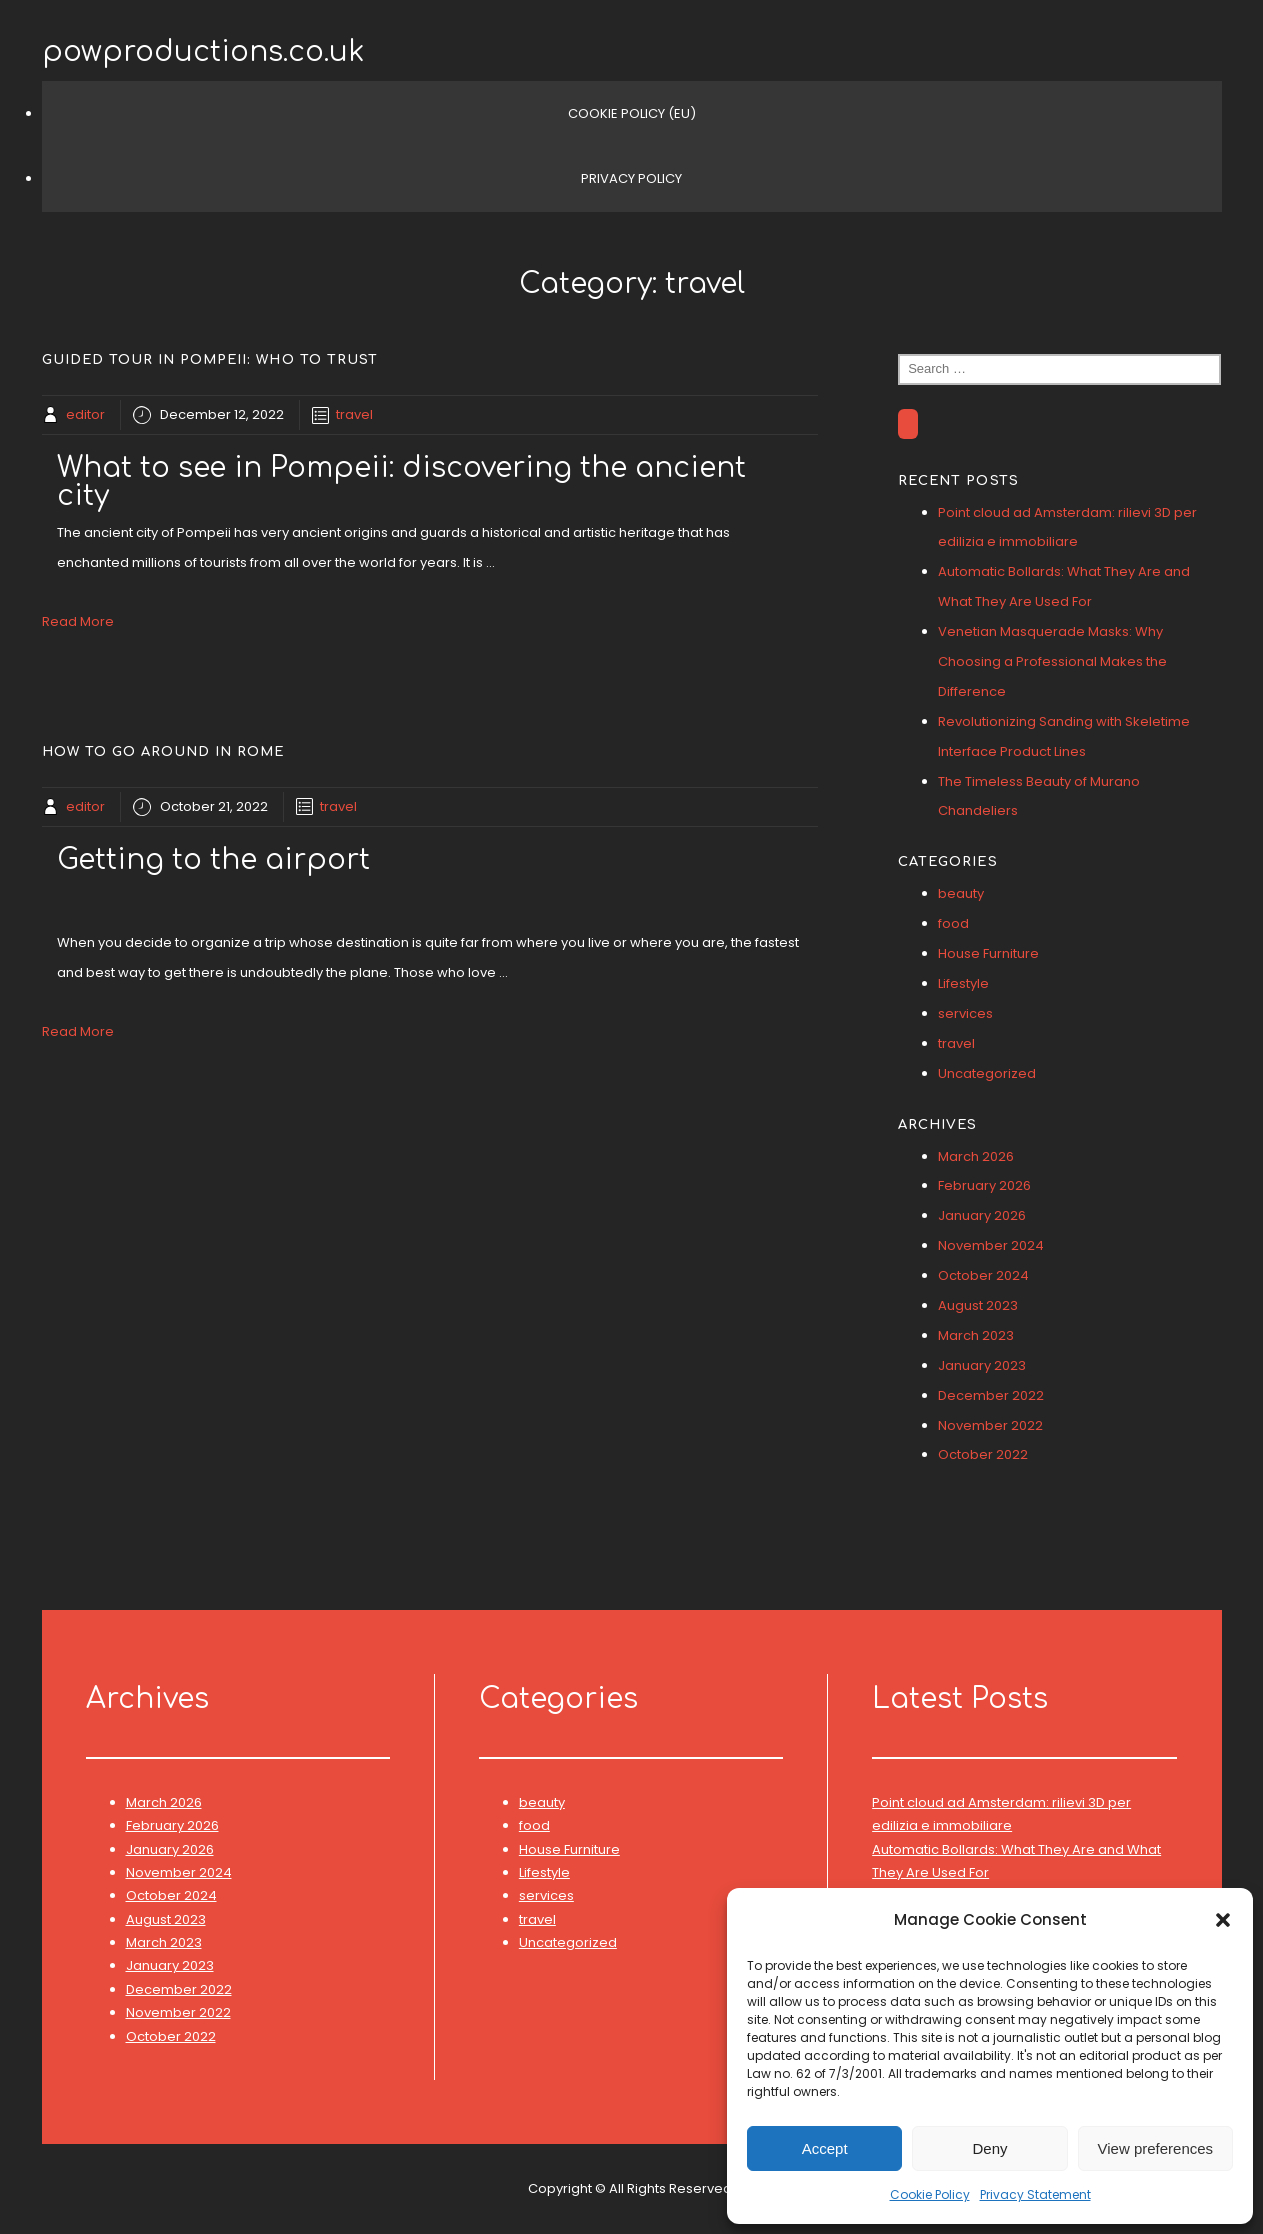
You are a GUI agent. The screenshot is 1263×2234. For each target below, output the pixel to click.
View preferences (1156, 2148)
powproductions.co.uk (203, 52)
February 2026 (984, 1185)
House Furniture (988, 953)
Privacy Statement (1035, 2194)
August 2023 (978, 1305)
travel (354, 414)
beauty (961, 893)
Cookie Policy (930, 2194)
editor (85, 414)
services (965, 1013)
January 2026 (982, 1215)
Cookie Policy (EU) (632, 113)
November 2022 (990, 1425)
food (953, 923)
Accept (825, 2148)
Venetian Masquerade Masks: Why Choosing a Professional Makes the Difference (1052, 661)
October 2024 (983, 1275)
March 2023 (976, 1335)
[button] (1223, 1920)
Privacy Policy (631, 178)
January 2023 (982, 1365)
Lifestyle (963, 983)
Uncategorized (987, 1073)
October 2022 (983, 1454)
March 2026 (976, 1156)
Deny (989, 2148)
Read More (78, 621)
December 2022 (991, 1395)
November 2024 (991, 1245)
